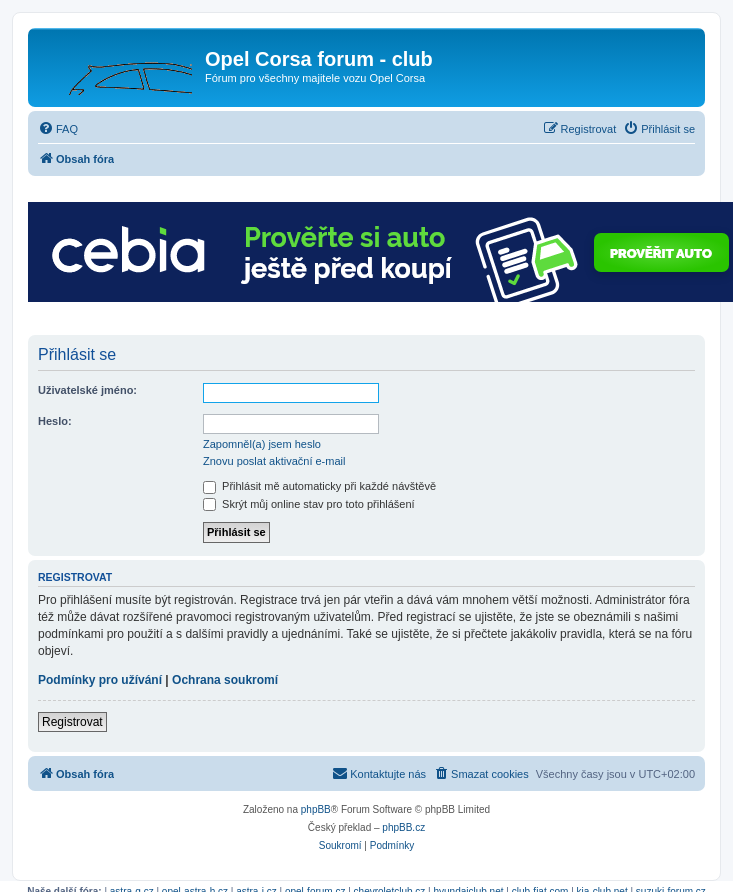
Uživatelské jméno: (87, 390)
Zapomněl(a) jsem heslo (262, 444)
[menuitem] (58, 129)
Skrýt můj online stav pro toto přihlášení (309, 504)
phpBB (316, 809)
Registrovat (72, 722)
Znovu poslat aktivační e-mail (274, 461)
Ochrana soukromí (225, 680)
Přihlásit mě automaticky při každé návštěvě (319, 486)
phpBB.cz (403, 827)
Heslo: (55, 421)
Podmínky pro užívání (100, 680)
